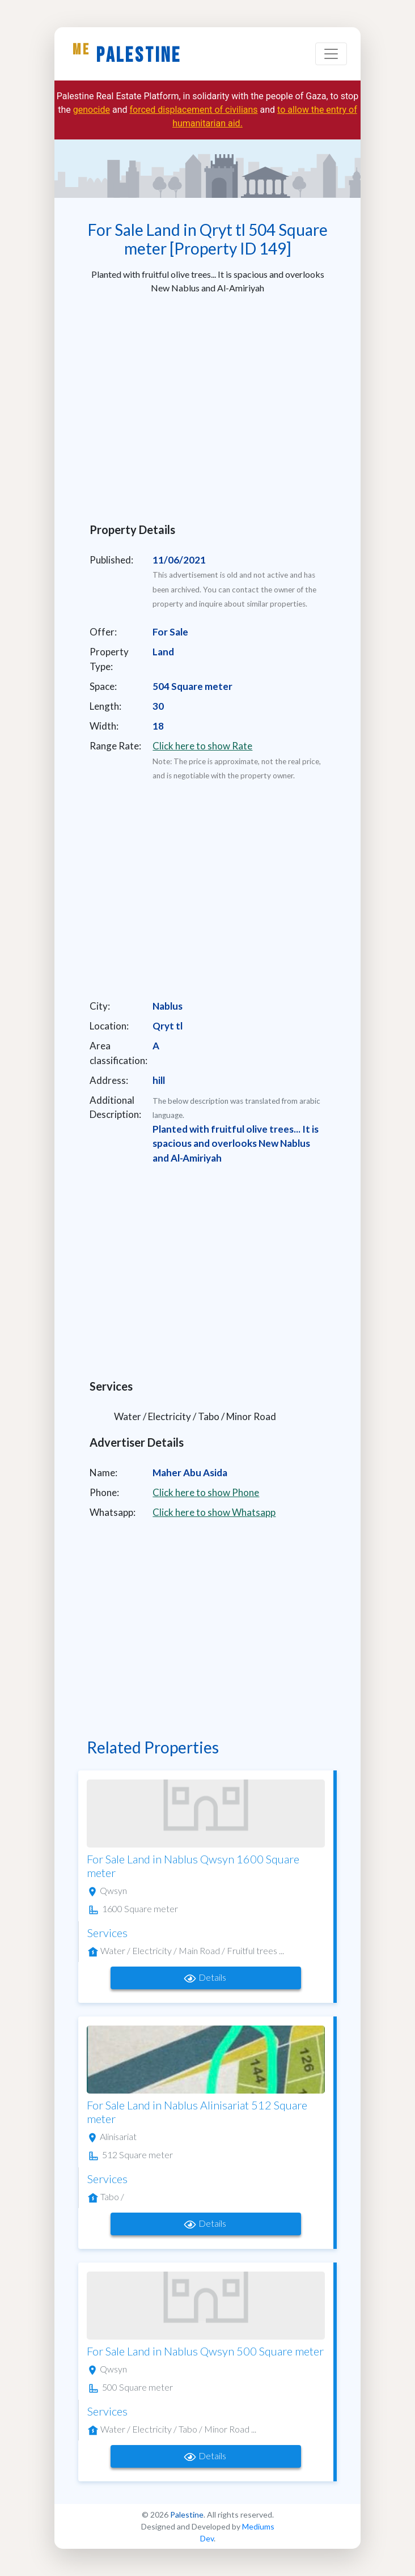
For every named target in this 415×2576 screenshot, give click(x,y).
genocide (91, 109)
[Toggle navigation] (331, 54)
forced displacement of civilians (193, 109)
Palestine (127, 54)
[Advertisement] (207, 404)
